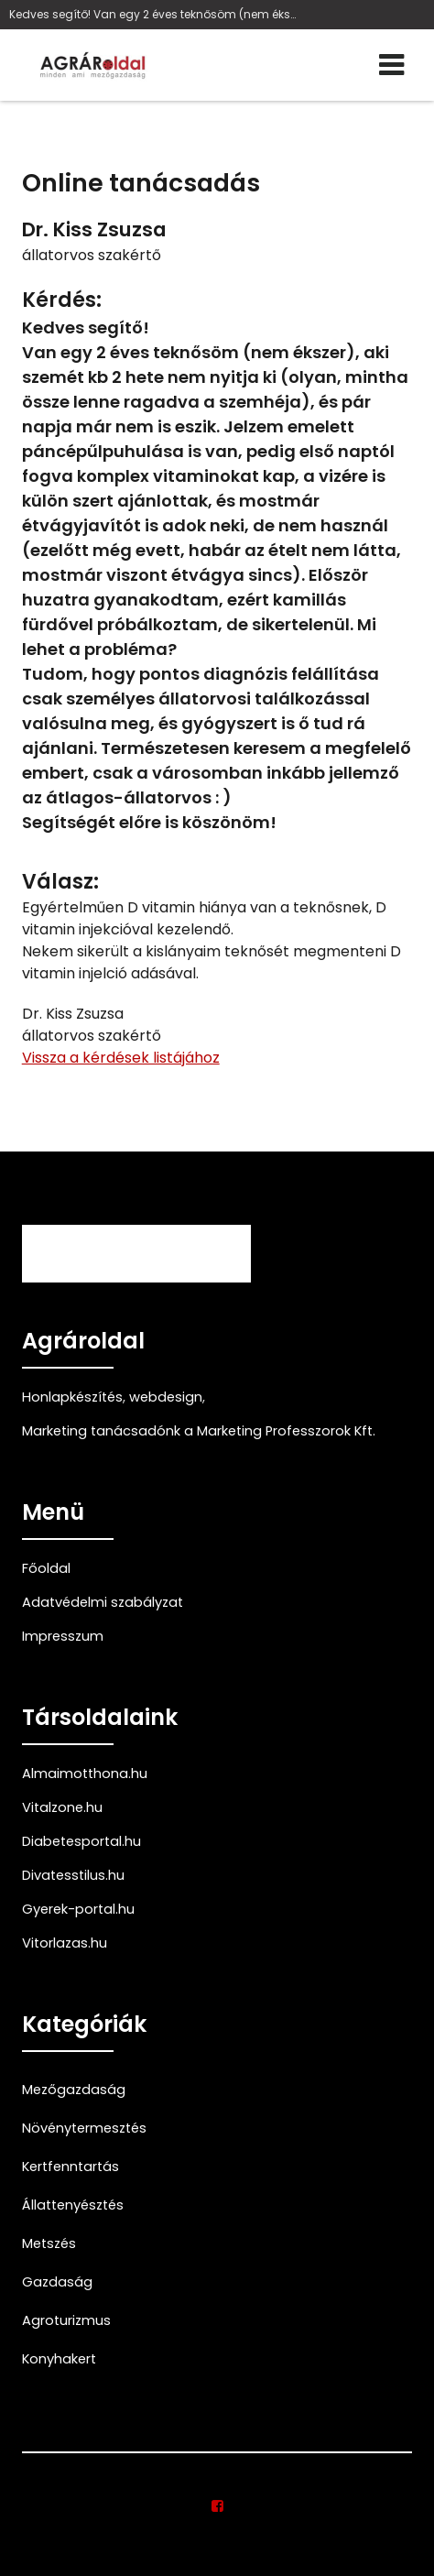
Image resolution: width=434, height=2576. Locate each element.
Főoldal (46, 1568)
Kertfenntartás (70, 2166)
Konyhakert (59, 2359)
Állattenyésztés (73, 2205)
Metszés (49, 2243)
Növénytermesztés (84, 2128)
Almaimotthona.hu (84, 1773)
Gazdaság (57, 2282)
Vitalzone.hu (62, 1807)
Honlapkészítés (72, 1397)
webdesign (165, 1397)
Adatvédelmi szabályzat (102, 1602)
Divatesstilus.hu (73, 1875)
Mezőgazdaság (73, 2089)
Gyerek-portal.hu (78, 1909)
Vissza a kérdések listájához (121, 1057)
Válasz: (60, 882)
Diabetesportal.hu (81, 1841)
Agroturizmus (66, 2320)
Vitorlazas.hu (64, 1943)
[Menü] (392, 65)
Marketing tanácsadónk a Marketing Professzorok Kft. (198, 1431)
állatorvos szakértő (91, 255)
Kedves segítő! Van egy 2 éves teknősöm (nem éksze (154, 14)
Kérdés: (62, 300)
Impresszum (62, 1636)
